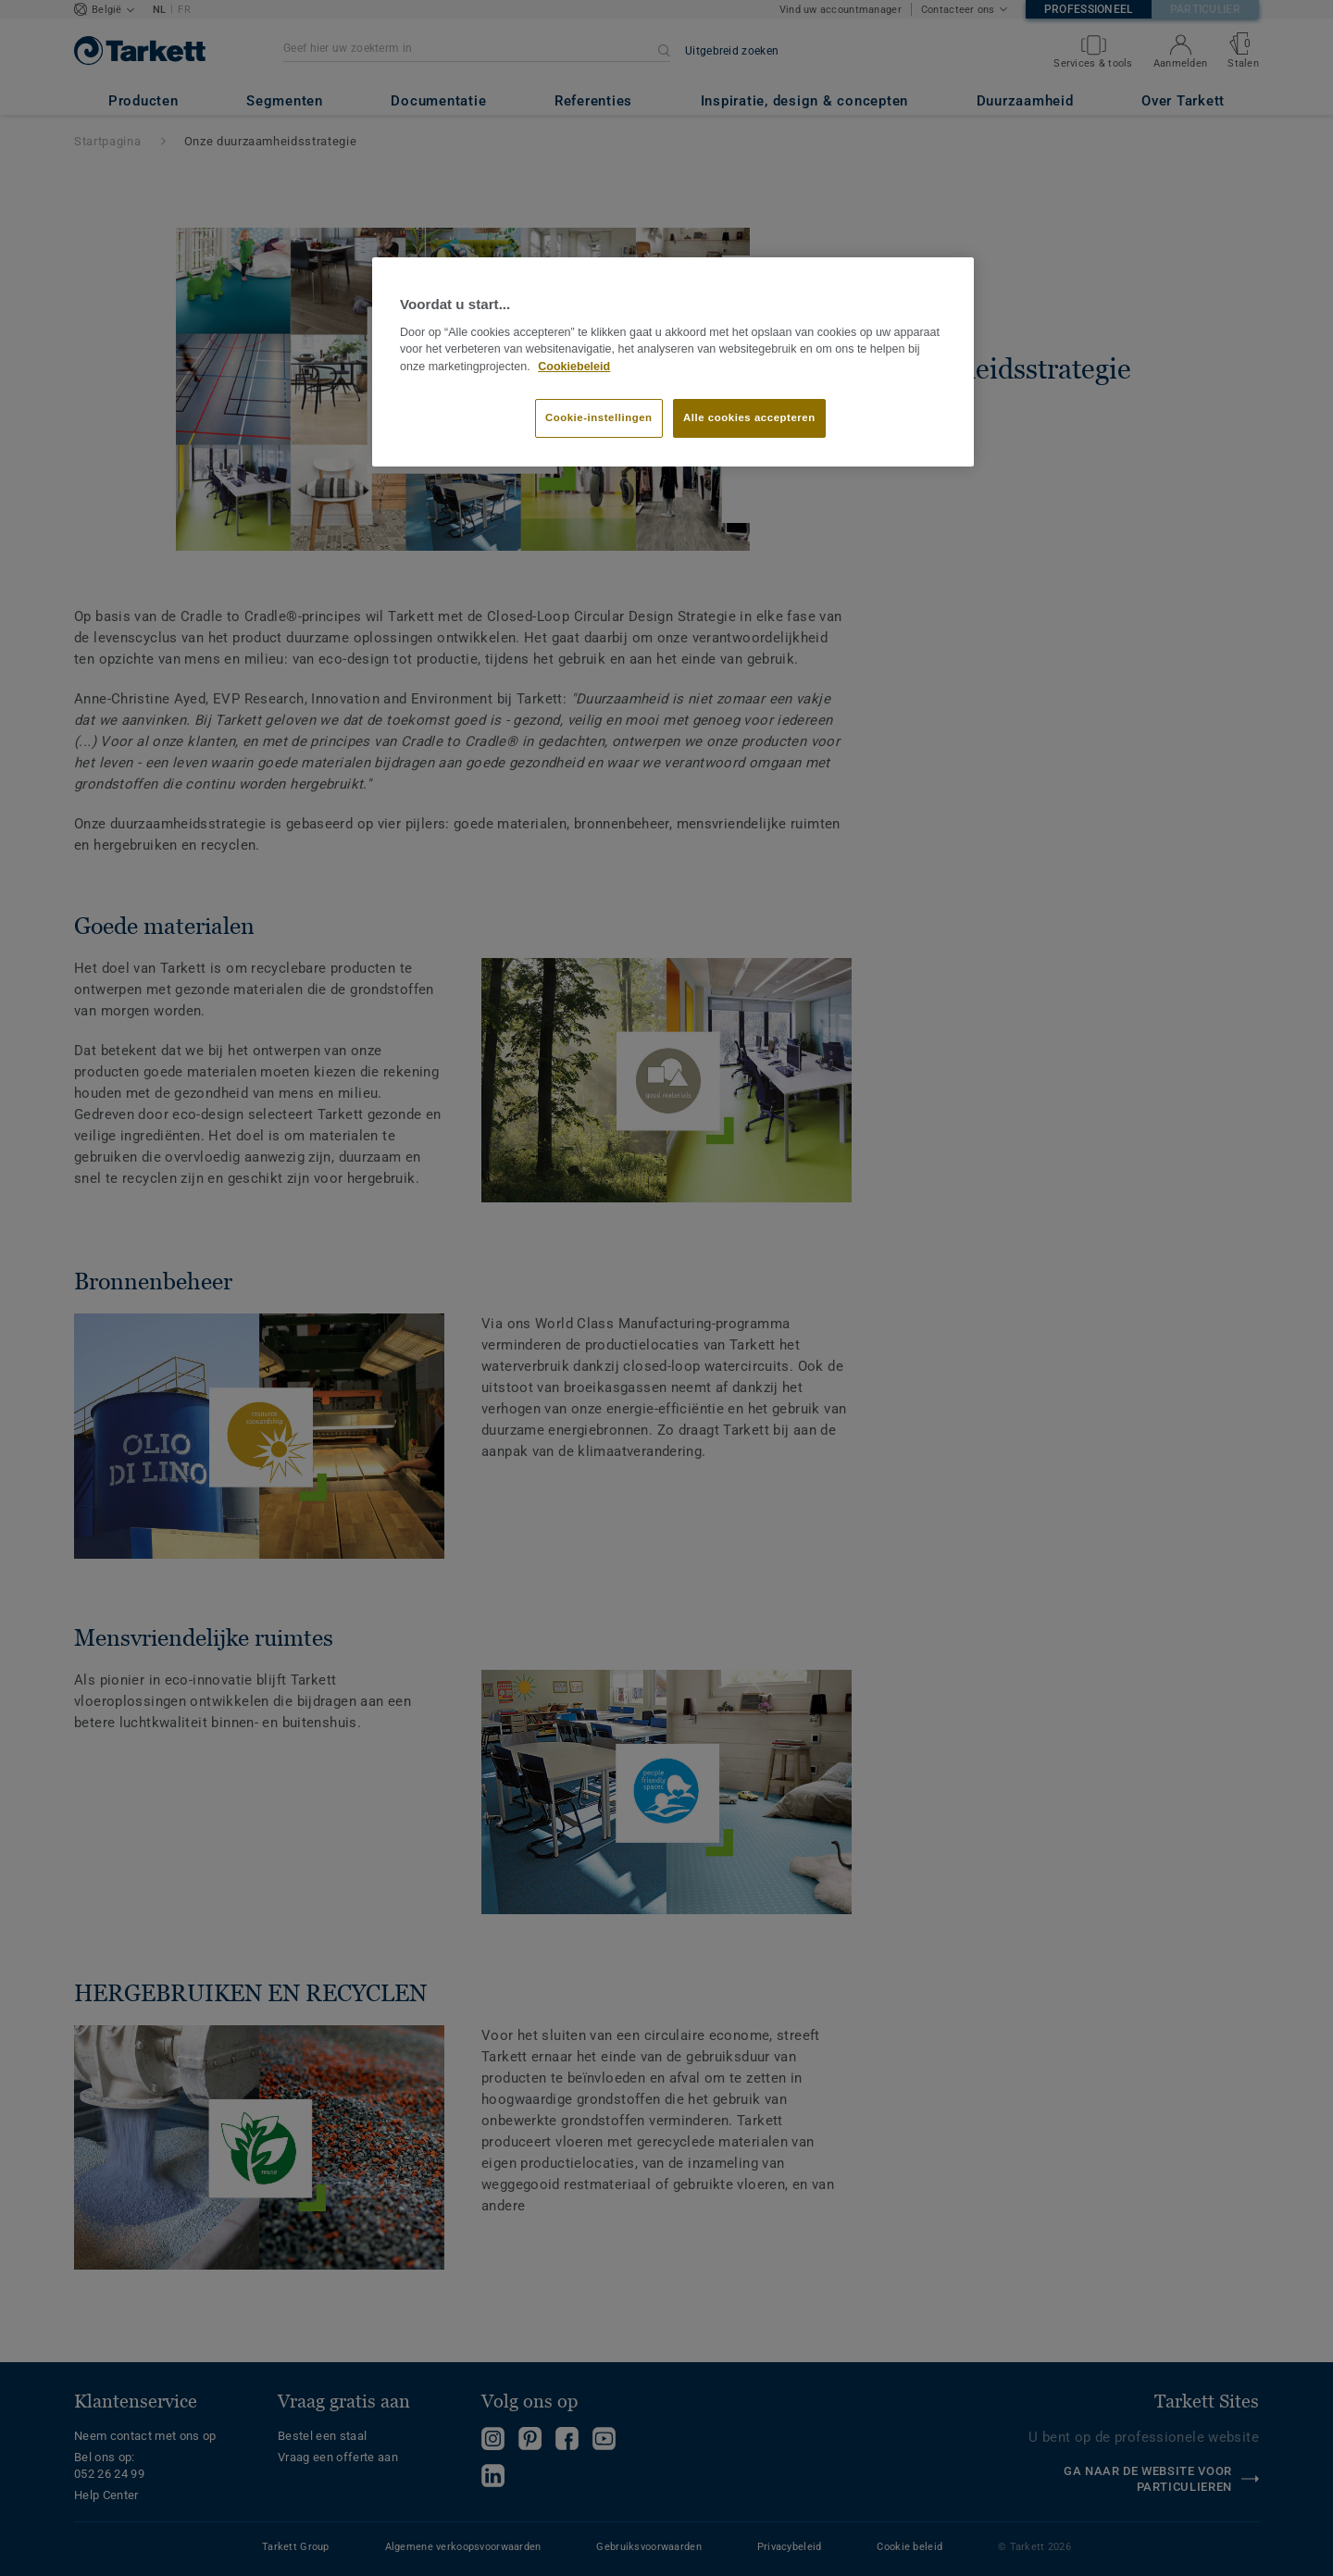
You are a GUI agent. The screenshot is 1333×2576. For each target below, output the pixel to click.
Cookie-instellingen (599, 417)
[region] (673, 362)
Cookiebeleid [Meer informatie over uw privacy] (574, 366)
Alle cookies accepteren (749, 417)
